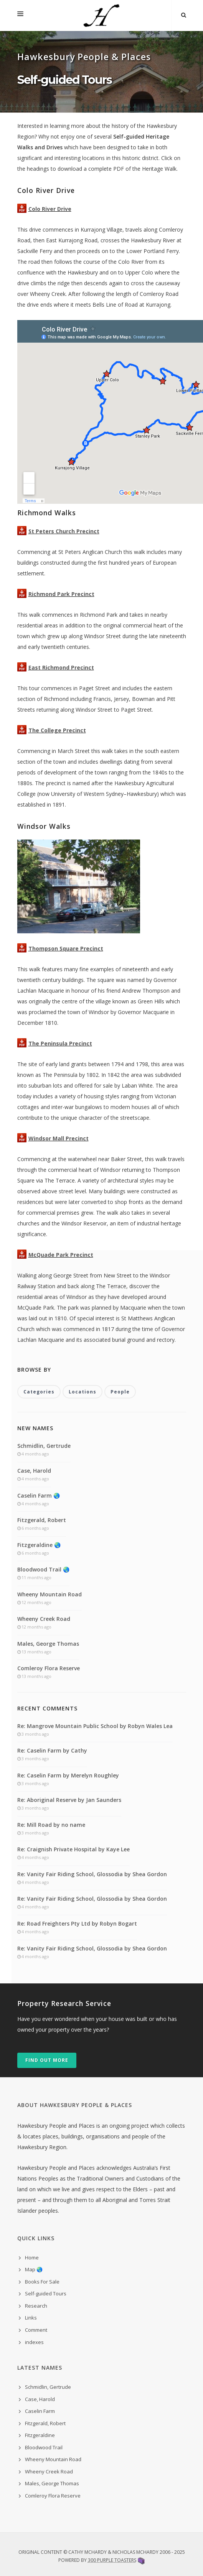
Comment (36, 2329)
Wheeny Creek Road (43, 1618)
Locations (82, 1391)
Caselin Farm (40, 2411)
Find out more (46, 2060)
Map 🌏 (34, 2269)
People (120, 1391)
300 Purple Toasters (112, 2560)
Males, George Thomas (48, 1643)
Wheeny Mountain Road (49, 1594)
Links (31, 2317)
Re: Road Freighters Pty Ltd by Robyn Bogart (77, 1923)
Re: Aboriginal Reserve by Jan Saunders (69, 1799)
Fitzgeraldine (40, 2435)
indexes (34, 2342)
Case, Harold (34, 1470)
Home (32, 2257)
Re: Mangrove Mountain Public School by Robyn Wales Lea (95, 1726)
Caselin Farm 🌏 (38, 1495)
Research (36, 2305)
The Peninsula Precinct (60, 1043)
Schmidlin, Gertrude (44, 1445)
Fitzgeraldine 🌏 (39, 1545)
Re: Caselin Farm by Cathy (52, 1750)
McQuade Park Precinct (60, 1254)
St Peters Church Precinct (63, 531)
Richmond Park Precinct (61, 594)
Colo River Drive (49, 208)
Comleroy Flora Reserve (48, 1668)
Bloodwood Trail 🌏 (43, 1569)
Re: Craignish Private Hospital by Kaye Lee (73, 1849)
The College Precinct (57, 730)
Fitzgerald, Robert (41, 1520)
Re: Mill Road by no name (51, 1824)
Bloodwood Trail (44, 2447)
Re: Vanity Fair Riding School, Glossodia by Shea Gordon (92, 1874)
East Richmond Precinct (61, 667)
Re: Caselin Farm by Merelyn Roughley (68, 1775)
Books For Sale (42, 2281)
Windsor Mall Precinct (58, 1138)
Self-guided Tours (45, 2293)
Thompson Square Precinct (65, 948)
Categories (38, 1391)
